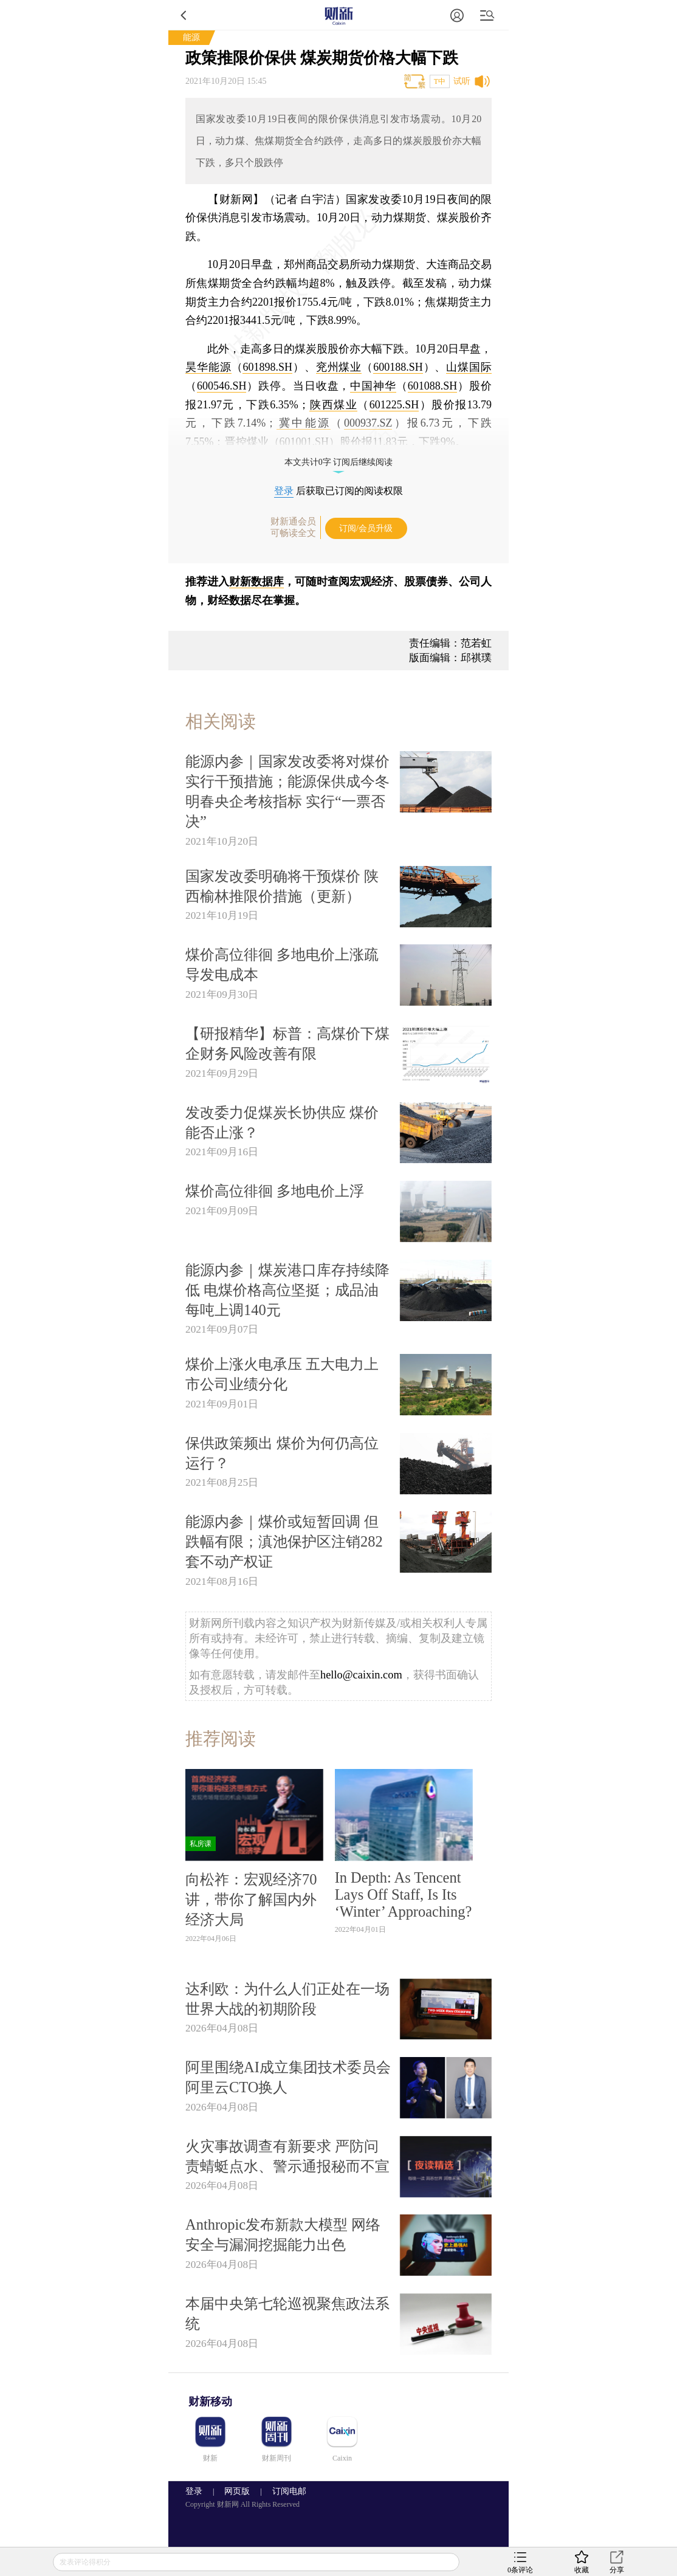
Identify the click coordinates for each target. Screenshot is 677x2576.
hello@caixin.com (361, 1675)
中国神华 (373, 386)
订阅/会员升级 (366, 528)
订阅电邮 (285, 2491)
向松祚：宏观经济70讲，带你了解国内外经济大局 (251, 1899)
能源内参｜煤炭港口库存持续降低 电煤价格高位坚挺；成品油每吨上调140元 (287, 1290)
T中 (439, 81)
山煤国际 (469, 367)
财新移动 (210, 2402)
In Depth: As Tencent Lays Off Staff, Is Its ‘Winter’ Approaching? (403, 1894)
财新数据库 (256, 581)
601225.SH (394, 405)
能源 (191, 37)
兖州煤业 (339, 367)
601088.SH (433, 386)
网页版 (237, 2491)
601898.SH (267, 367)
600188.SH (398, 367)
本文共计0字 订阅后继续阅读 (338, 462)
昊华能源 (208, 367)
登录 (284, 491)
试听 (461, 81)
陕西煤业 (333, 405)
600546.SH (222, 386)
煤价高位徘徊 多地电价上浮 (274, 1191)
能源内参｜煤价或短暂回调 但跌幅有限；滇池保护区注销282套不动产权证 (284, 1541)
